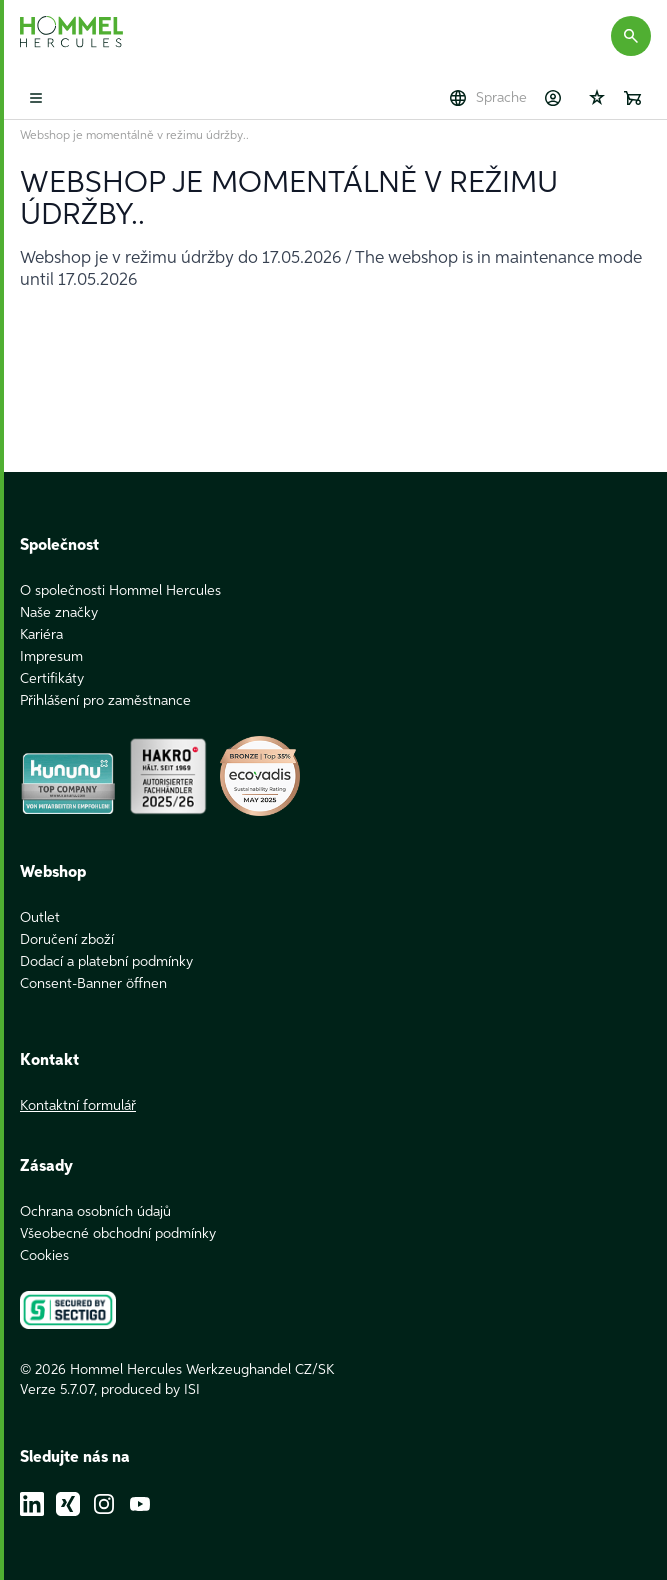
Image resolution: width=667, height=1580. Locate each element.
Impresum (51, 657)
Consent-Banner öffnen (93, 984)
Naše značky (59, 613)
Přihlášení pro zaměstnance (105, 701)
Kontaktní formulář (78, 1106)
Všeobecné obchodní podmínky (118, 1234)
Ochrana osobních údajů (95, 1212)
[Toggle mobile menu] (36, 98)
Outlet (40, 918)
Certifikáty (52, 679)
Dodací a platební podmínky (106, 962)
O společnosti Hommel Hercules (120, 591)
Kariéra (41, 635)
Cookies (44, 1256)
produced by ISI (150, 1390)
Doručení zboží (67, 940)
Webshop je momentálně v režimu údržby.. (134, 136)
